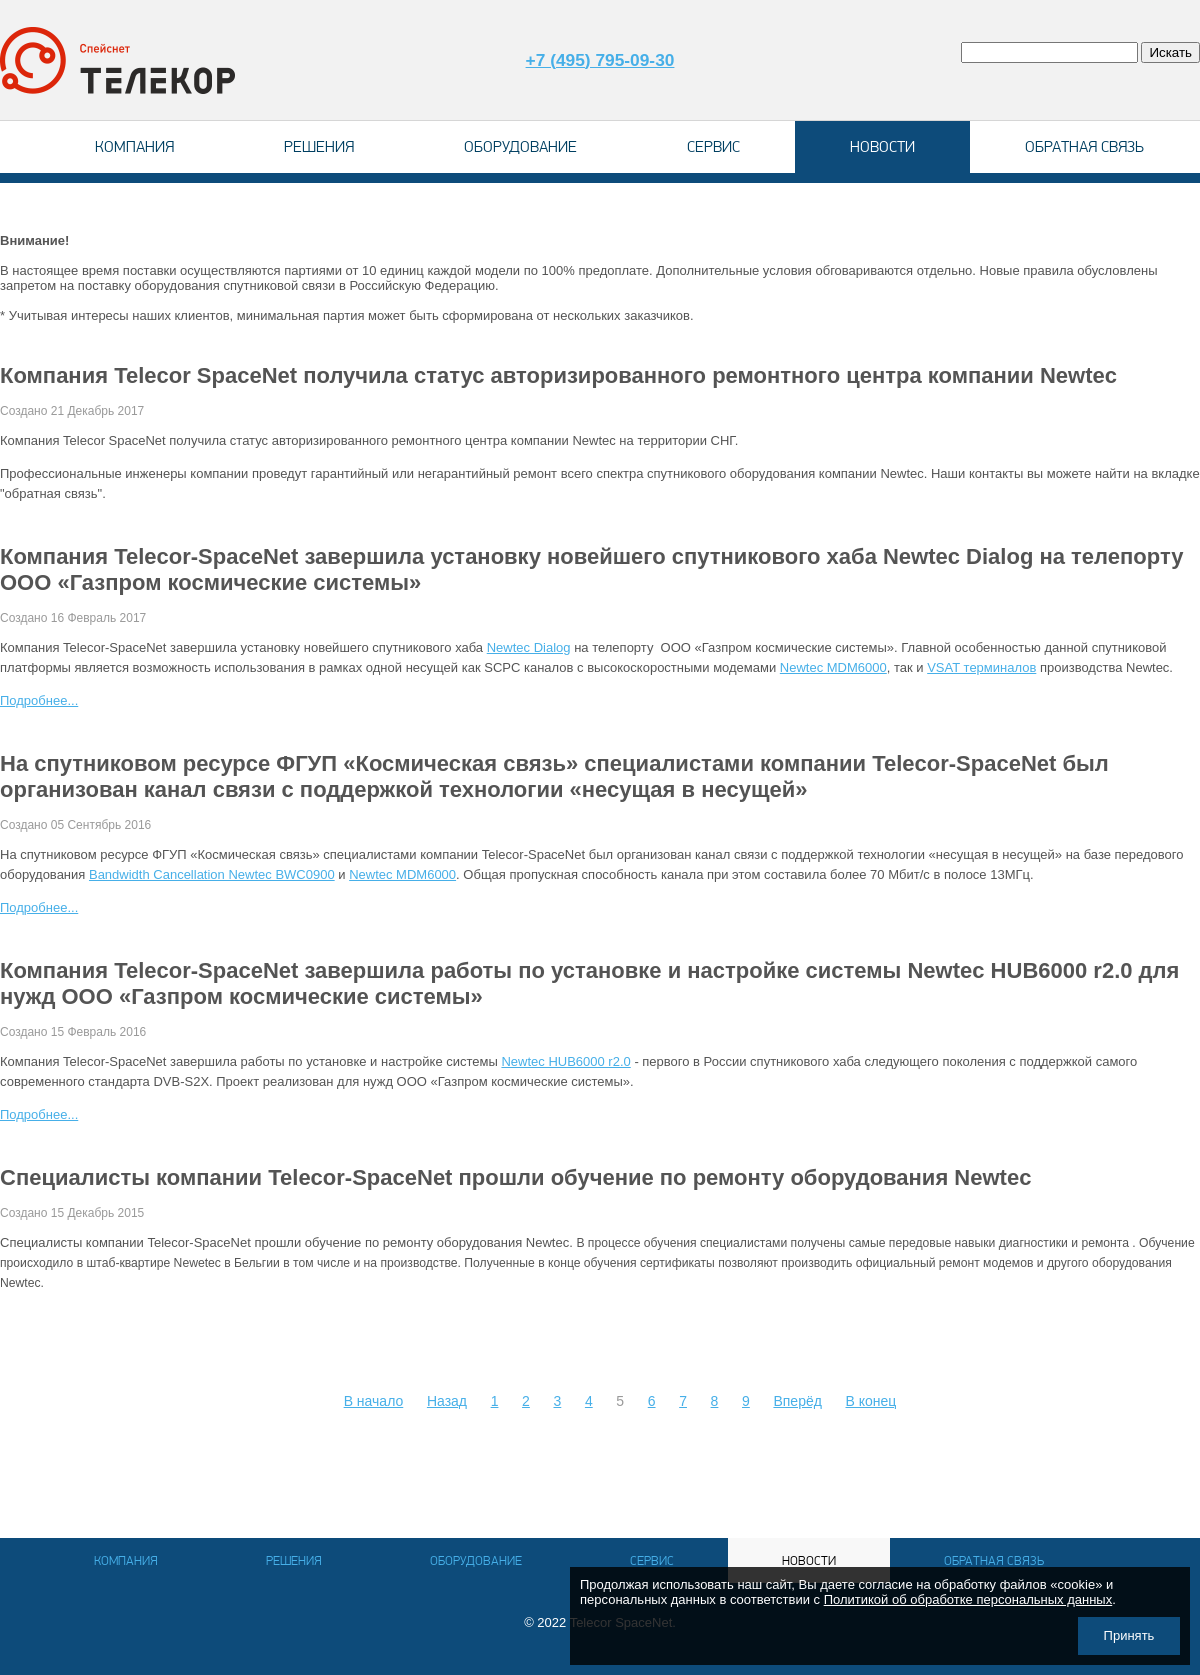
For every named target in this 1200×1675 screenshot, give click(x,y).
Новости (882, 146)
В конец (871, 1401)
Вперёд (797, 1401)
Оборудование (520, 146)
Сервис (713, 146)
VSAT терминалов (981, 667)
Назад (447, 1401)
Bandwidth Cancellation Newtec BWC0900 (212, 874)
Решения (319, 146)
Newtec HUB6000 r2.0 (565, 1061)
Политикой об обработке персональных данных (968, 1599)
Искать (1170, 52)
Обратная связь (1084, 146)
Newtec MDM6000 (833, 667)
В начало (374, 1401)
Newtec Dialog (529, 647)
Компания (134, 146)
